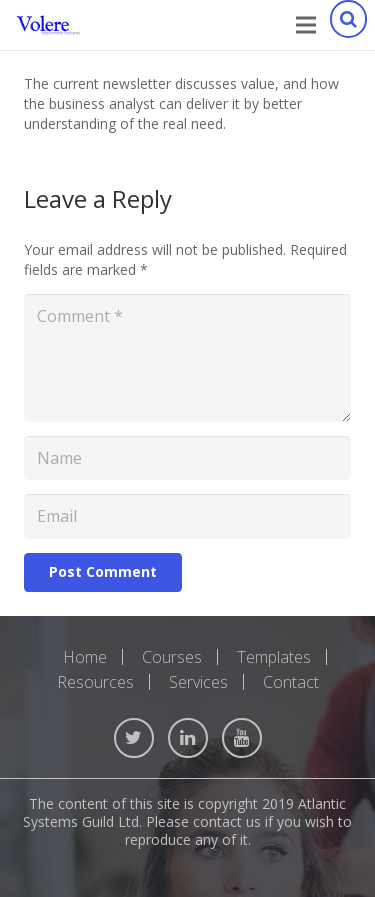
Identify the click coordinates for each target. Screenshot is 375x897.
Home (85, 657)
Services (198, 682)
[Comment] (187, 358)
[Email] (187, 516)
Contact (291, 682)
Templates (274, 657)
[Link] (48, 25)
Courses (172, 657)
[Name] (187, 458)
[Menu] (306, 25)
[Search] (348, 25)
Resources (95, 682)
